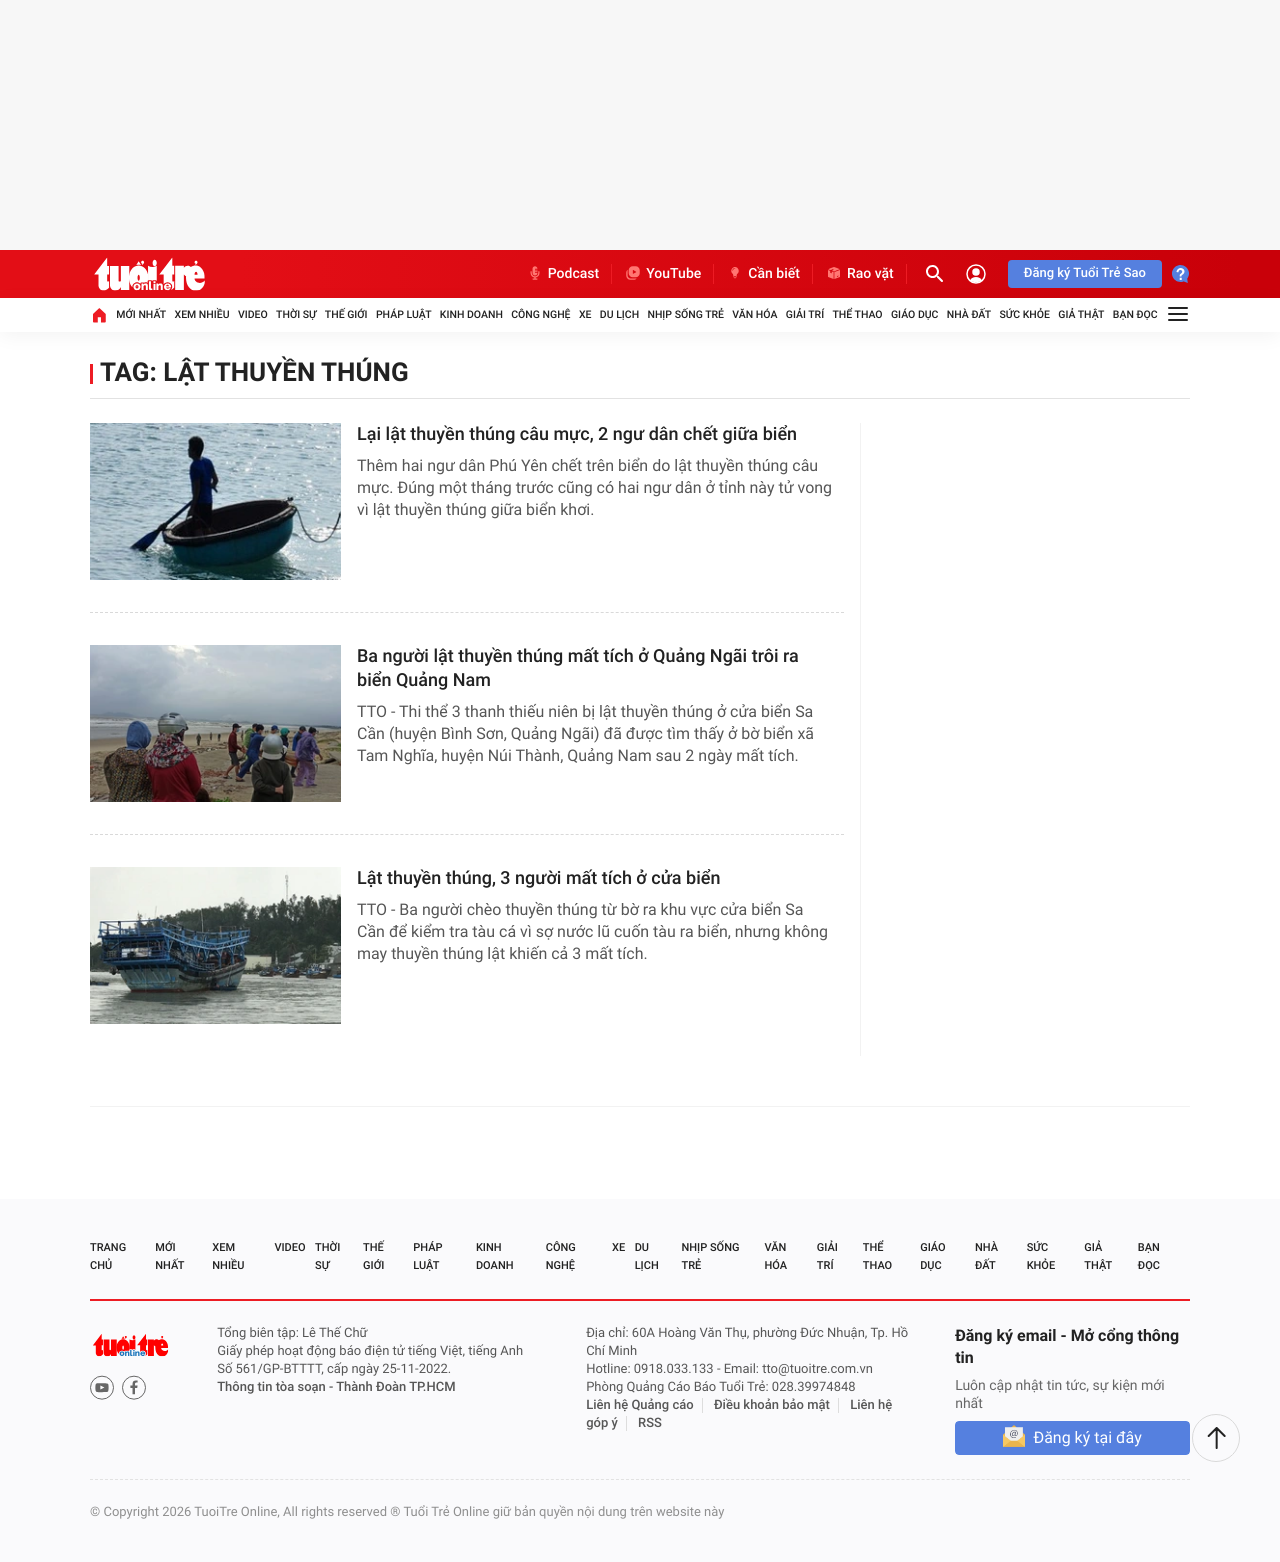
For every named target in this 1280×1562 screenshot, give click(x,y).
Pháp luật (404, 314)
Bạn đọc (1135, 314)
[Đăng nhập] (976, 274)
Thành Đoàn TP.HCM (395, 1387)
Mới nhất (141, 314)
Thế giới (346, 314)
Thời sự (296, 314)
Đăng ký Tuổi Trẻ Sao (1085, 273)
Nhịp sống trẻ (685, 314)
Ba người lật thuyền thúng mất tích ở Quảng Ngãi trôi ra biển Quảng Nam (578, 668)
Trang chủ (108, 1256)
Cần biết (763, 274)
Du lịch (619, 314)
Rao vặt (859, 274)
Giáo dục (915, 314)
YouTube (662, 274)
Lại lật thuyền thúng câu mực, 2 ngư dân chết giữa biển (577, 434)
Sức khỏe (1024, 314)
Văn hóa (754, 314)
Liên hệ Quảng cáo (640, 1405)
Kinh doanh (471, 314)
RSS (650, 1423)
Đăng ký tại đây (1087, 1437)
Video (253, 314)
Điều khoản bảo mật (772, 1405)
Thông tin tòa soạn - (276, 1387)
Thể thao (857, 314)
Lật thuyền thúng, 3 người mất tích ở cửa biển (538, 878)
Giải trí (805, 314)
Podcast (563, 274)
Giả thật (1081, 314)
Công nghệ (540, 314)
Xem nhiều (201, 314)
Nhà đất (969, 314)
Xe (585, 314)
